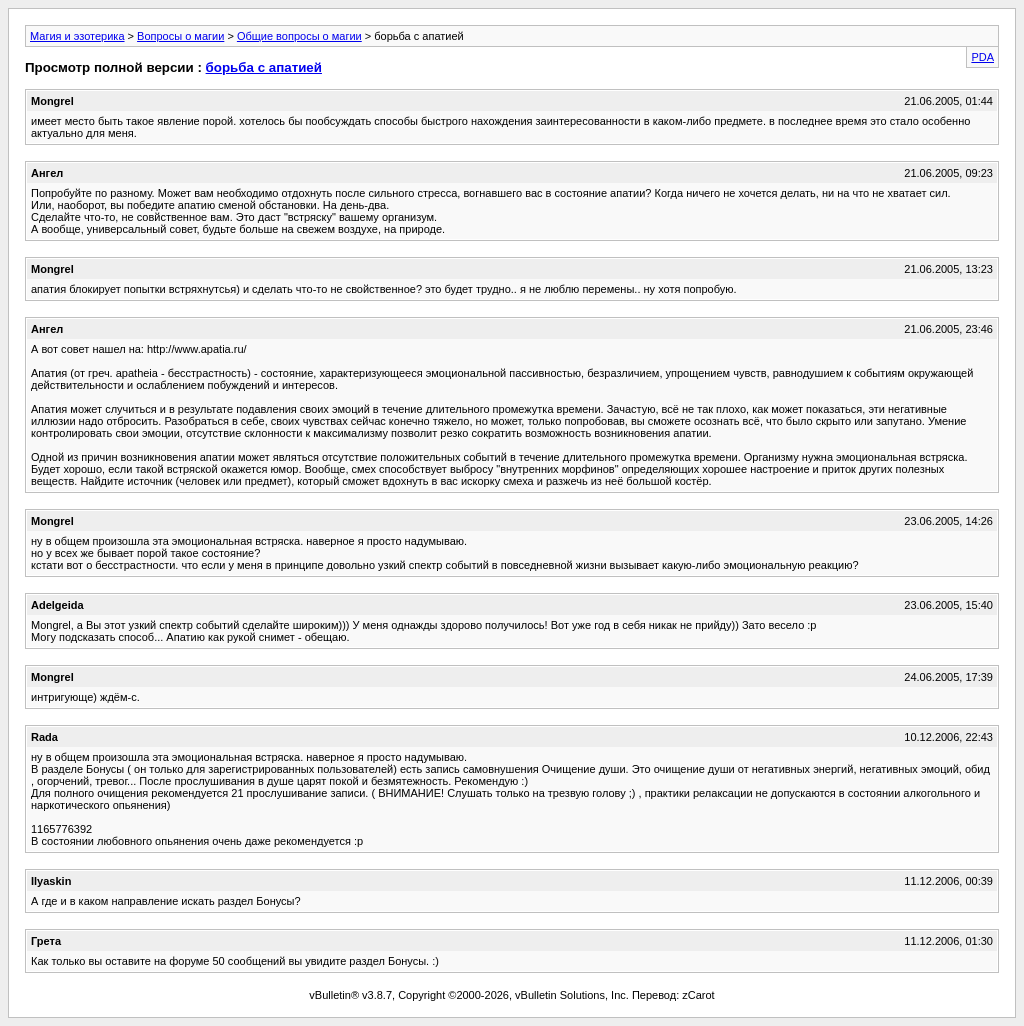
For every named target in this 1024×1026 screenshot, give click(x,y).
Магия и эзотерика (77, 36)
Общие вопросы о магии (299, 36)
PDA (982, 57)
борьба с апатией (264, 67)
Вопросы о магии (180, 36)
